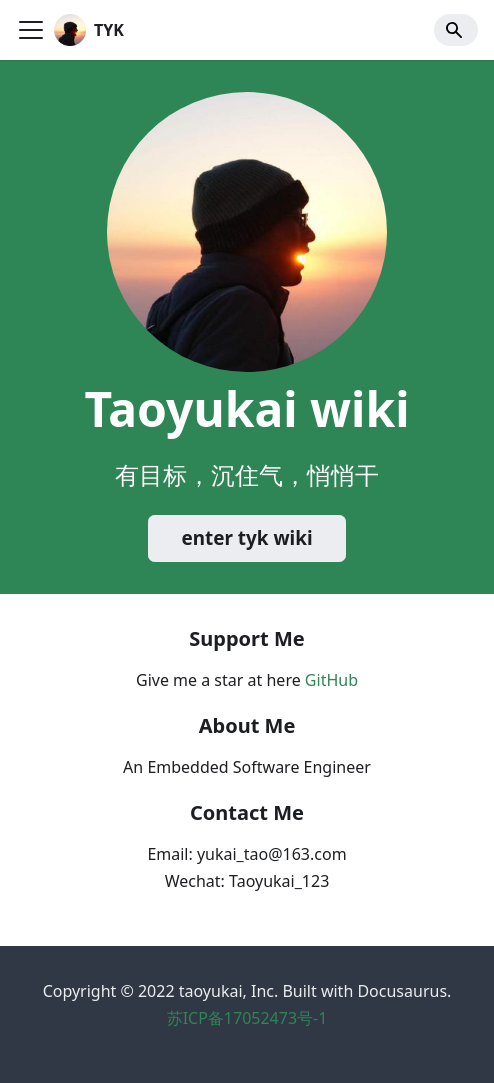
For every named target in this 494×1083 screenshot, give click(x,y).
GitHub (331, 680)
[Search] (456, 30)
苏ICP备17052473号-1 (247, 1018)
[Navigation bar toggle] (31, 30)
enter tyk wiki (246, 538)
